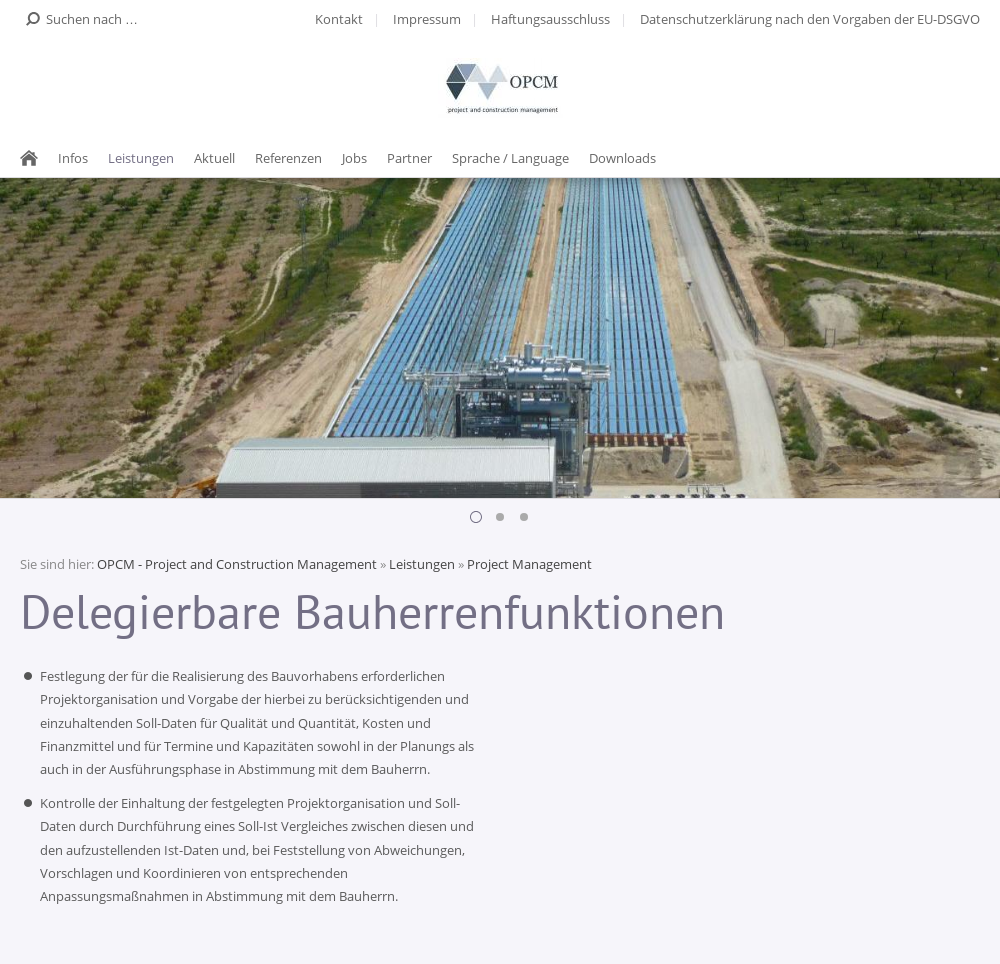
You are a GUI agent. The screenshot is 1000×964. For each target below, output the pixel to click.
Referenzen (288, 158)
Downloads (622, 158)
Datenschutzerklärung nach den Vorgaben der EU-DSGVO (810, 19)
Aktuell (214, 158)
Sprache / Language (510, 158)
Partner (409, 158)
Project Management (529, 564)
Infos (73, 158)
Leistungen (141, 158)
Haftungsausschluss (550, 19)
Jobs (354, 158)
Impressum (427, 19)
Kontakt (339, 19)
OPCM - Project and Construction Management (237, 564)
